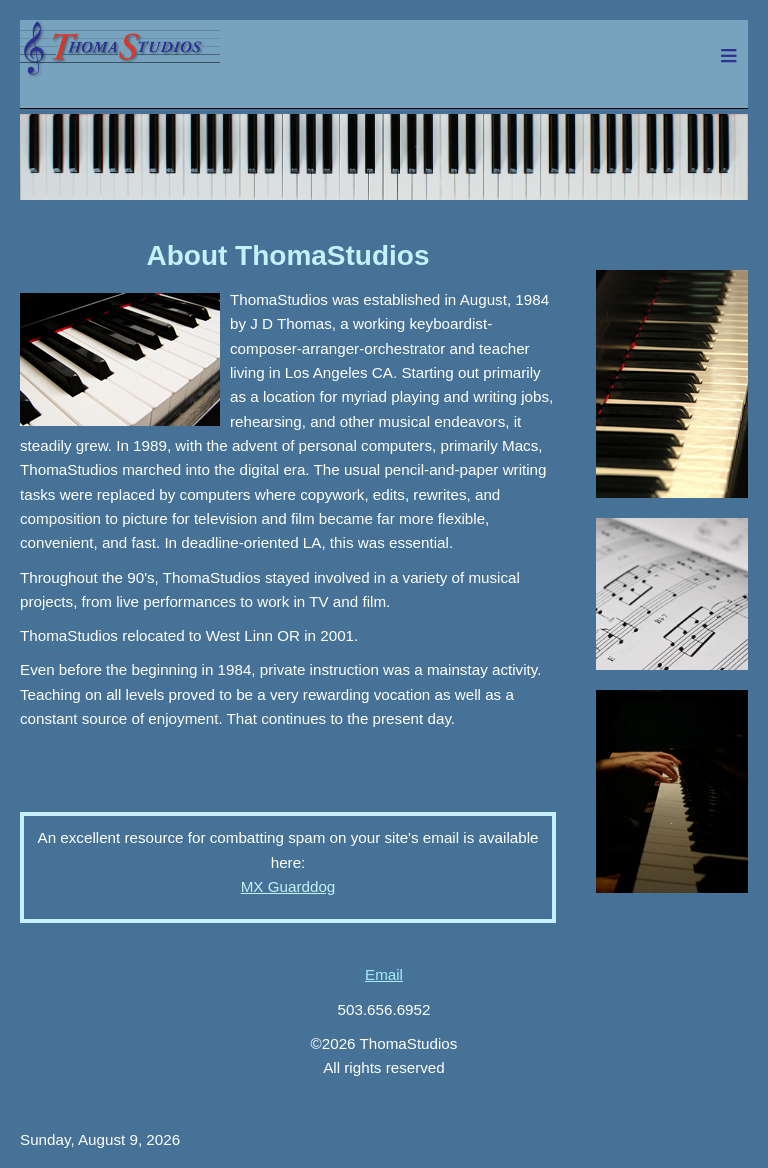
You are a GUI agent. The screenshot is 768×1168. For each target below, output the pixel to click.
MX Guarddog (288, 886)
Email (384, 974)
